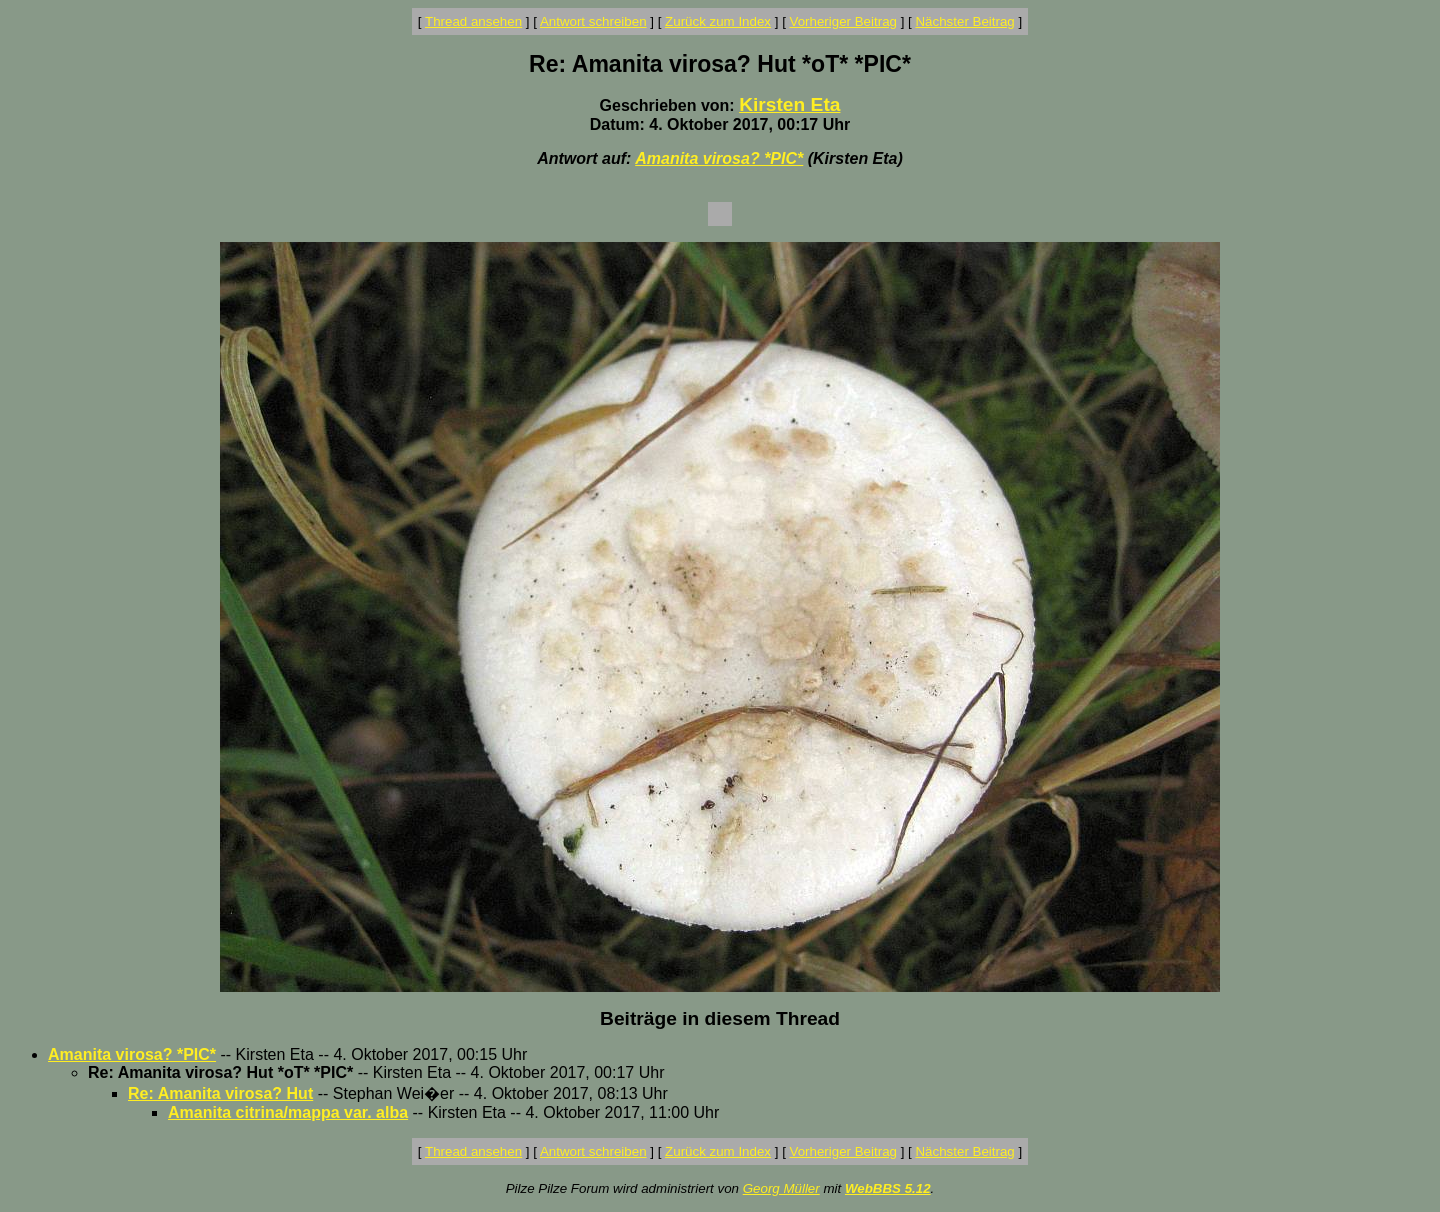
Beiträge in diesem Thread (720, 1018)
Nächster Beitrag (964, 21)
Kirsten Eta (789, 104)
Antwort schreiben (593, 21)
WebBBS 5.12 (888, 1188)
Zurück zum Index (718, 21)
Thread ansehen (473, 21)
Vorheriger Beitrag (843, 21)
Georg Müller (781, 1188)
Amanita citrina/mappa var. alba (288, 1112)
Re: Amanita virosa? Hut (220, 1093)
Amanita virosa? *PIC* (719, 158)
